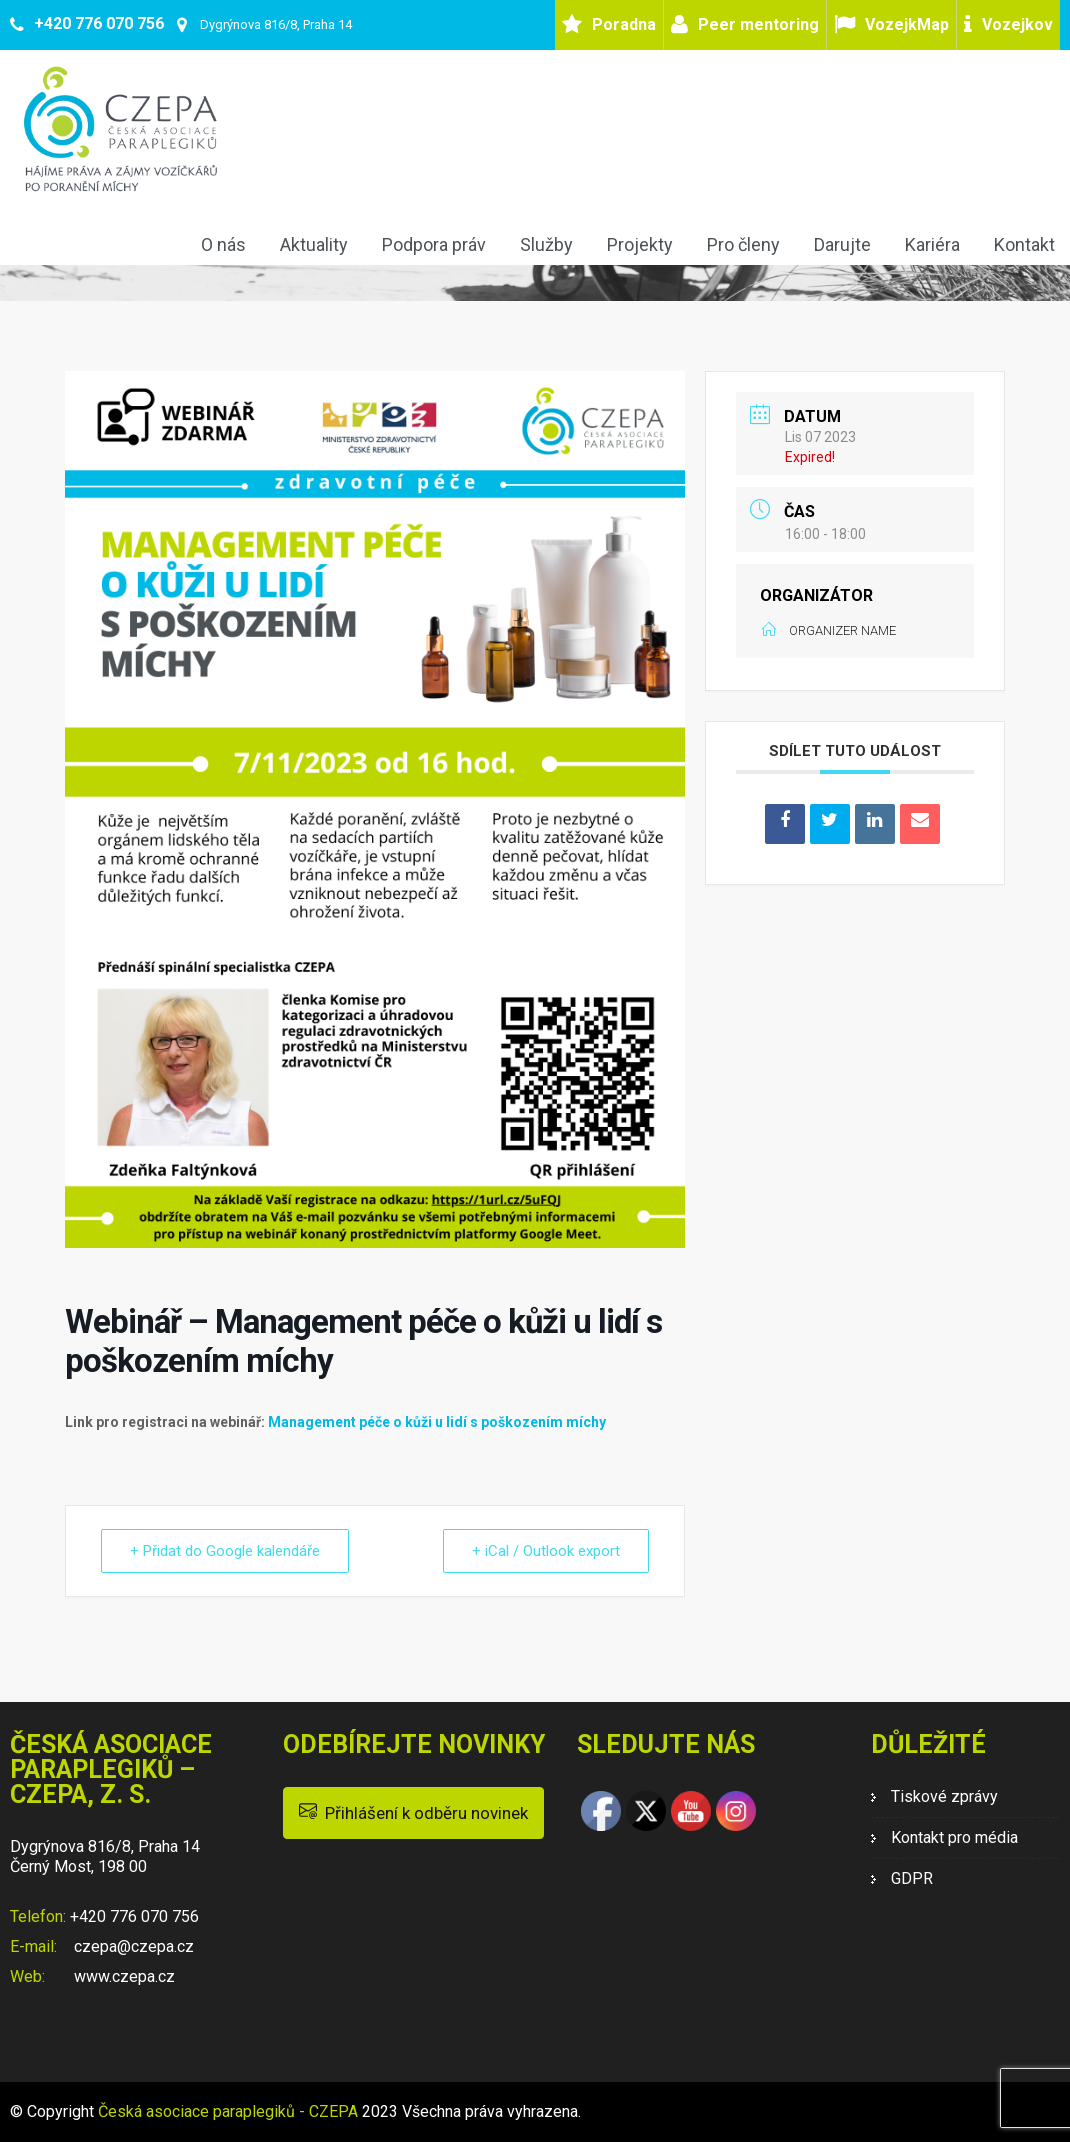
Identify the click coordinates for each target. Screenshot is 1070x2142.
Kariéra (932, 244)
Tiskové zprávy (944, 1796)
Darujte (842, 244)
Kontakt (1024, 244)
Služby (546, 244)
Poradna (624, 24)
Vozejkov (1017, 24)
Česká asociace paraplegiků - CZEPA (228, 2111)
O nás (223, 244)
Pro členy (743, 244)
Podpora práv (434, 244)
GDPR (912, 1878)
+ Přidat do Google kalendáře (225, 1551)
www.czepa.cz (122, 1976)
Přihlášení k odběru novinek (413, 1812)
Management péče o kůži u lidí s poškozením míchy (437, 1422)
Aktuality (314, 244)
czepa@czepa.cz (132, 1946)
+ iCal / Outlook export (546, 1551)
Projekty (640, 244)
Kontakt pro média (954, 1837)
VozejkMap (907, 24)
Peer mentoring (758, 24)
